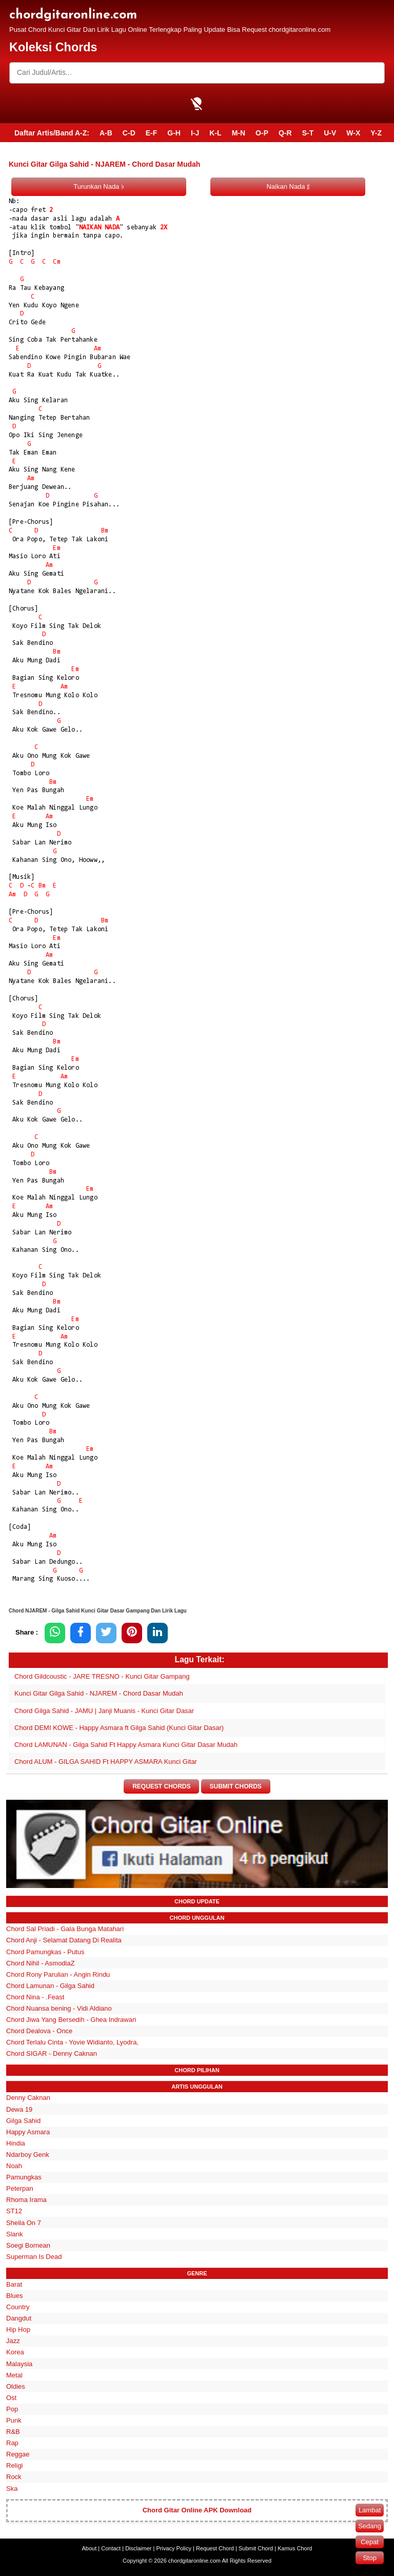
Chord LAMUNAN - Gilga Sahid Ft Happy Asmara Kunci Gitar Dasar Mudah (126, 1744)
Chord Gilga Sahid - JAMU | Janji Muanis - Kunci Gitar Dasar (104, 1711)
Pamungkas (24, 2177)
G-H (174, 133)
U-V (330, 133)
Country (18, 2307)
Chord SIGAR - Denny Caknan (51, 2054)
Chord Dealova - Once (39, 2031)
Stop (370, 2558)
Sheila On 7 (23, 2223)
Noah (14, 2166)
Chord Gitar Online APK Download (197, 2510)
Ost (11, 2398)
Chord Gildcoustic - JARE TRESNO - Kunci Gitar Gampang (102, 1676)
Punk (14, 2420)
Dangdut (18, 2318)
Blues (14, 2295)
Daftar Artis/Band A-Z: (51, 133)
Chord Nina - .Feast (35, 1997)
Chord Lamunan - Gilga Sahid (50, 1986)
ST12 (14, 2211)
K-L (215, 133)
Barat (14, 2284)
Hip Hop (18, 2330)
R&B (13, 2431)
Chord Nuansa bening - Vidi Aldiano (59, 2008)
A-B (106, 133)
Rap (12, 2443)
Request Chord (215, 2548)
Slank (14, 2234)
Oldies (15, 2386)
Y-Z (376, 133)
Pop (12, 2409)
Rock (14, 2477)
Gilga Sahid (23, 2121)
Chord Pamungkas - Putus (45, 1952)
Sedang (369, 2526)
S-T (308, 133)
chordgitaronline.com (73, 15)
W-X (353, 133)
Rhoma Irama (26, 2200)
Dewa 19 (19, 2109)
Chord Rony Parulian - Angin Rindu (58, 1974)
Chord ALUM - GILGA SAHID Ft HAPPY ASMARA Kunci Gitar (105, 1761)
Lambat (370, 2510)
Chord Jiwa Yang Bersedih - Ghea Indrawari (71, 2019)
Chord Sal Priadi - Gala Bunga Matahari (65, 1929)
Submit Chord (256, 2548)
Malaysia (19, 2364)
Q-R (285, 133)
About (89, 2548)
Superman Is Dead (34, 2256)
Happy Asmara (28, 2132)
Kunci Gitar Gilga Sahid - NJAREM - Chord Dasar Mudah (98, 1693)
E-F (151, 133)
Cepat (370, 2542)
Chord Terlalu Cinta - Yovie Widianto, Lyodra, (72, 2043)
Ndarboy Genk (27, 2154)
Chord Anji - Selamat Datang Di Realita (64, 1940)
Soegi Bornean (28, 2245)
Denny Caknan (28, 2098)
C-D (129, 133)
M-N (238, 133)
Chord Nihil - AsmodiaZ (40, 1963)
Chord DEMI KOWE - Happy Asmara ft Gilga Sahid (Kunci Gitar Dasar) (119, 1728)
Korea (15, 2352)
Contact (111, 2548)
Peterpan (19, 2189)
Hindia (15, 2143)
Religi (14, 2466)
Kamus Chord (295, 2548)
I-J (195, 133)
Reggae (18, 2455)
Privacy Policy (173, 2548)
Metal (14, 2375)
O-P (261, 133)
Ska (11, 2488)
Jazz (13, 2341)
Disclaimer (138, 2548)
